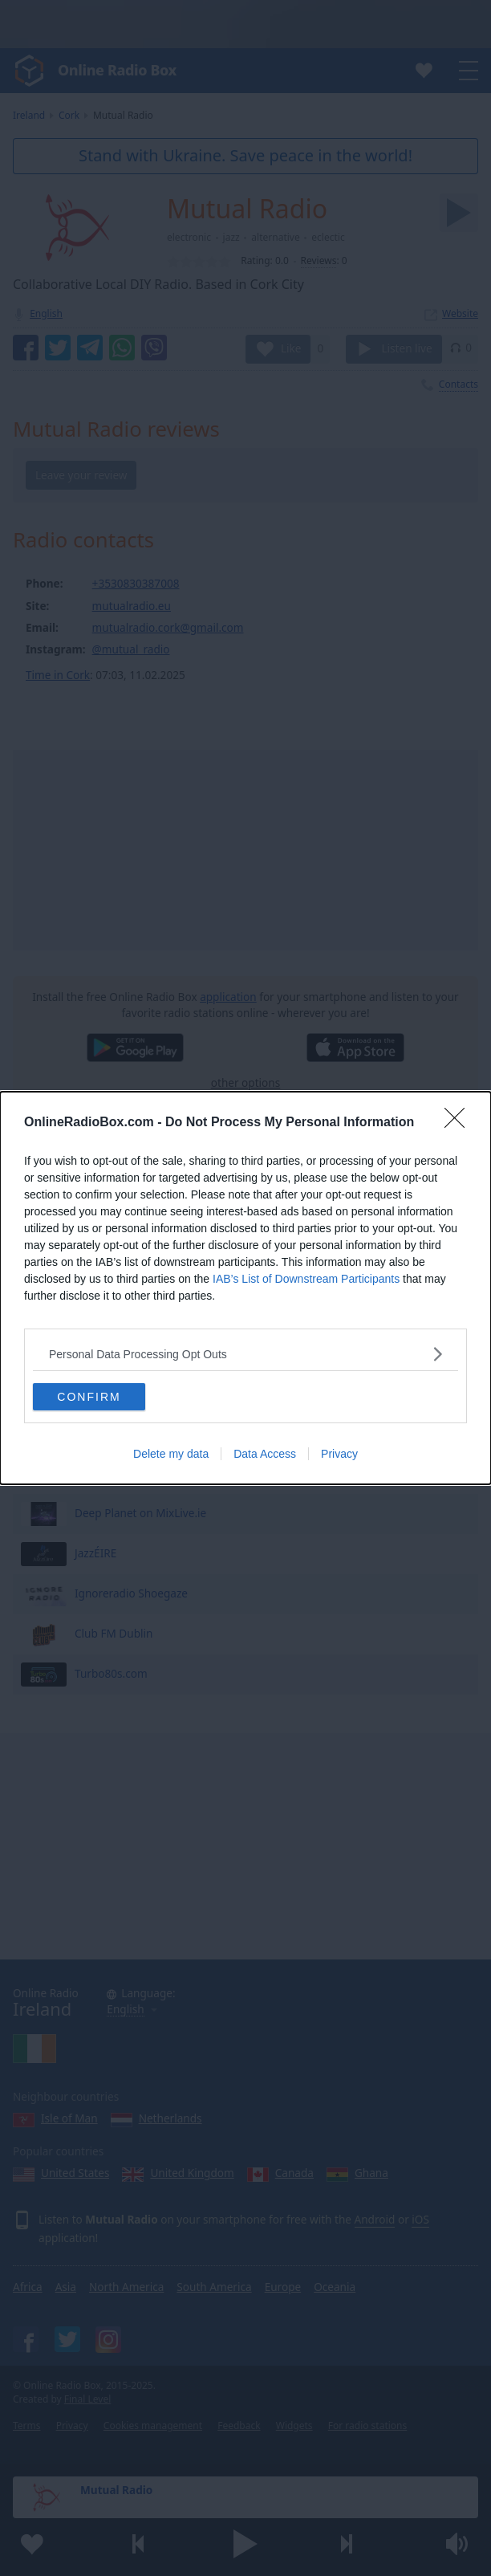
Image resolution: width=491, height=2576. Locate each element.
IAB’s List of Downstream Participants (306, 1278)
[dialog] (245, 1288)
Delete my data (171, 1453)
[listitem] (245, 1353)
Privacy (339, 1453)
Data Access (264, 1453)
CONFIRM (88, 1396)
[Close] (459, 1123)
